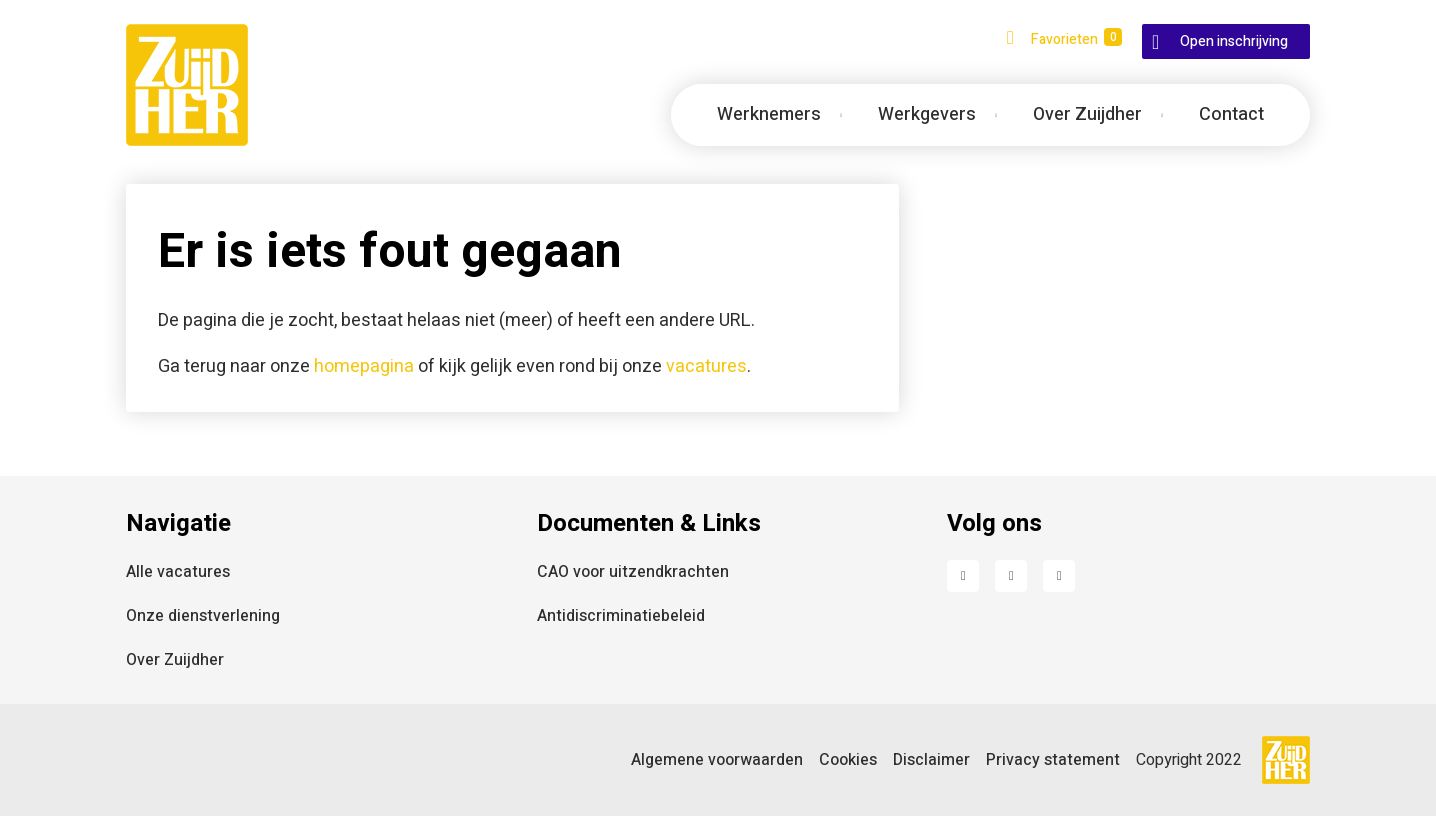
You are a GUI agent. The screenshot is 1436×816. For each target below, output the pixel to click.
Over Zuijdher (175, 660)
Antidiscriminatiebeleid (621, 616)
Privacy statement (1053, 760)
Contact (1231, 114)
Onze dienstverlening (203, 616)
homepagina (364, 366)
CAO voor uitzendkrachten (633, 572)
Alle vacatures (178, 572)
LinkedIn (1011, 576)
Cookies (848, 760)
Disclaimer (931, 760)
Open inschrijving (1234, 41)
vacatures (706, 366)
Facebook (963, 576)
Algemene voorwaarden (717, 760)
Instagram (1059, 576)
